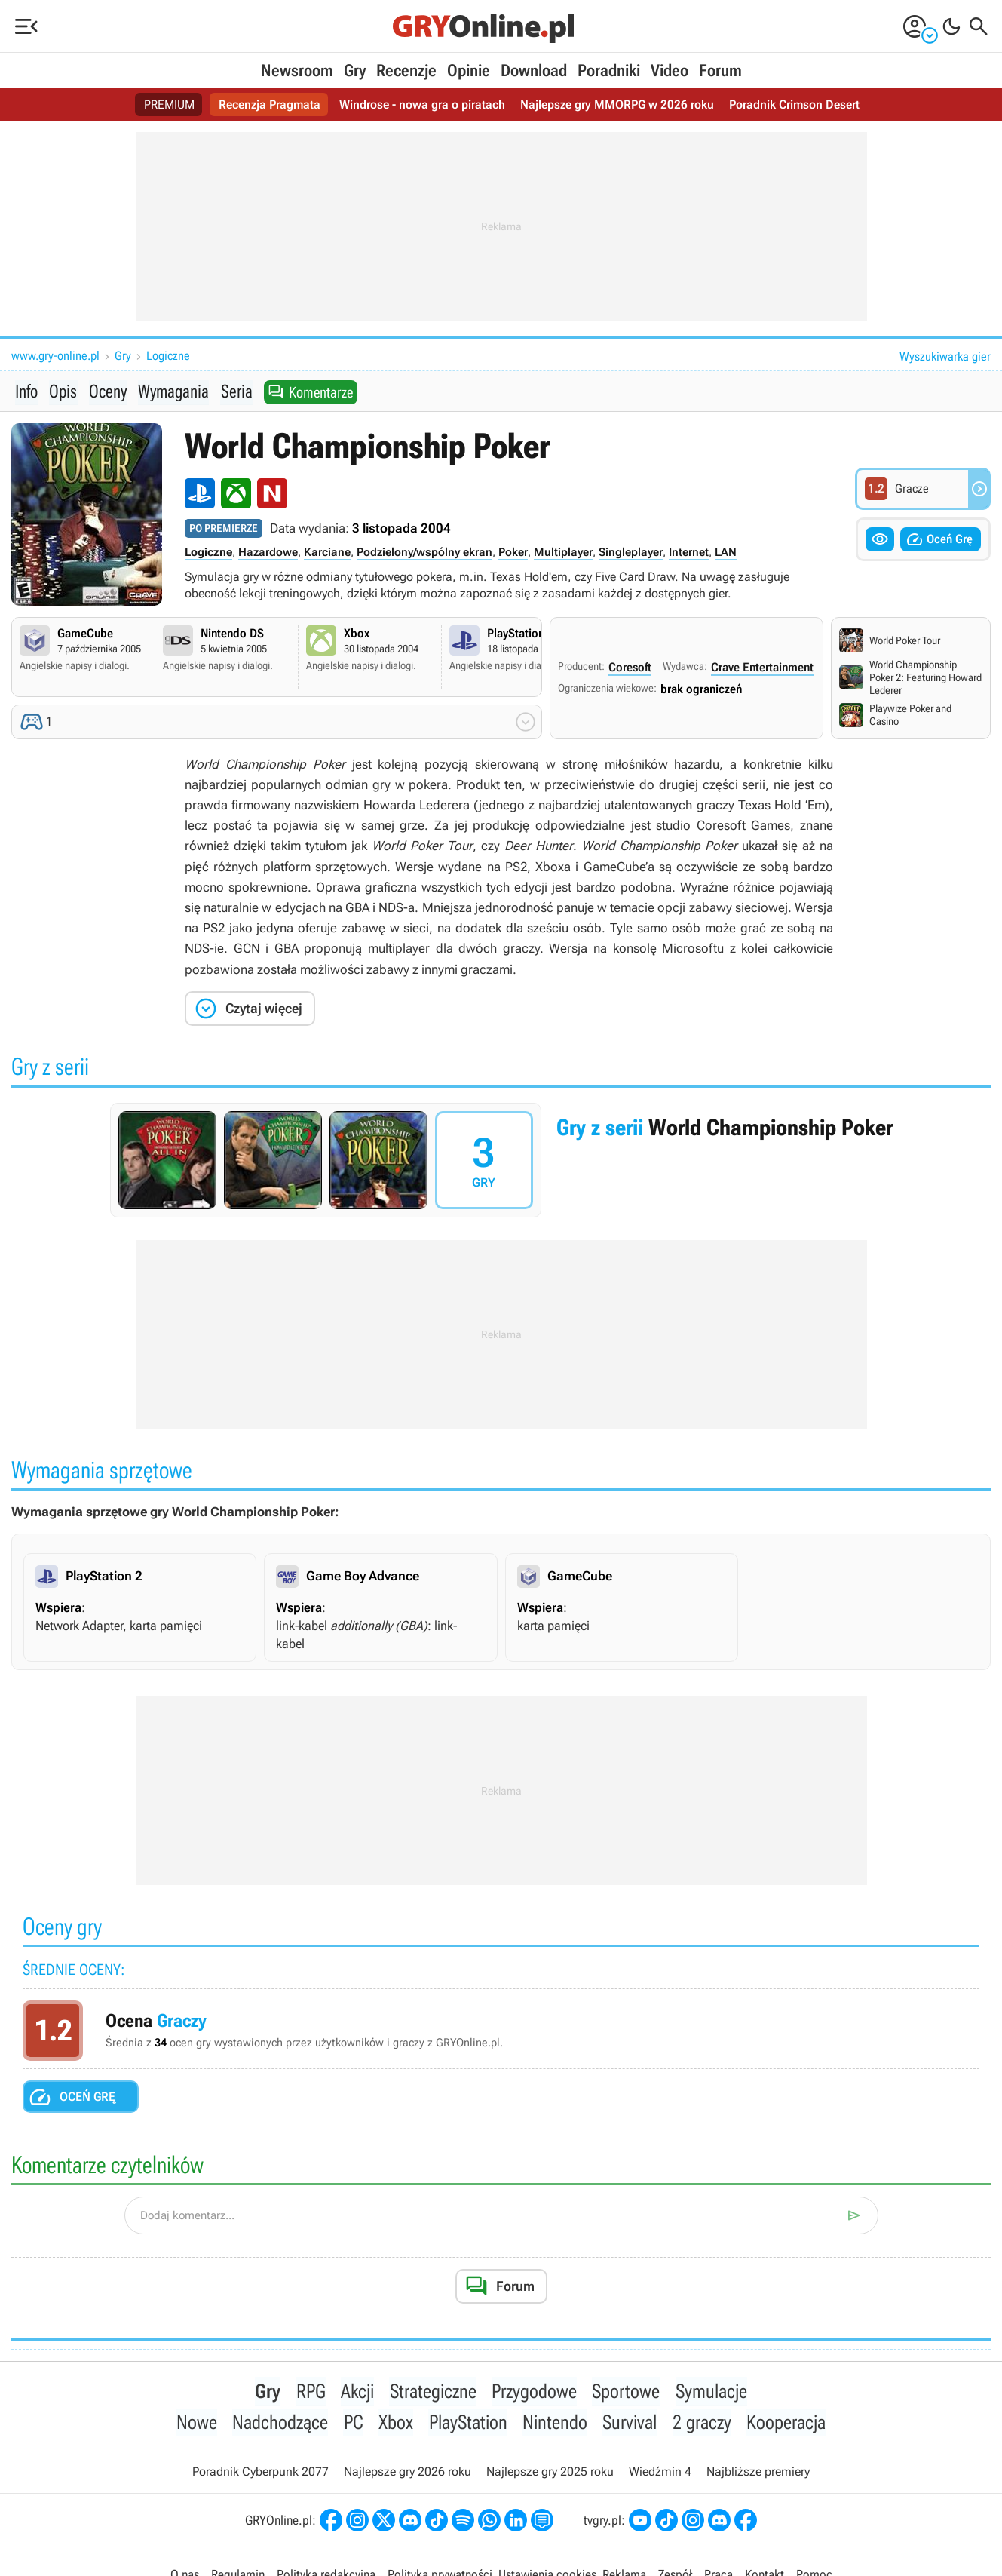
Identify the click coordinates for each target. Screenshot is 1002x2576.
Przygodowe (534, 2392)
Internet (689, 553)
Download (534, 70)
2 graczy (701, 2423)
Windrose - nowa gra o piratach (422, 104)
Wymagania (172, 391)
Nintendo (554, 2423)
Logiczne (168, 355)
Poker (513, 553)
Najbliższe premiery (758, 2474)
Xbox (396, 2423)
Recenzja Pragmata (269, 104)
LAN (726, 553)
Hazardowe (268, 553)
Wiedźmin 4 (660, 2474)
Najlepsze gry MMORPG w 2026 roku (617, 104)
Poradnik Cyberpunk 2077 (260, 2474)
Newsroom (297, 70)
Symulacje (710, 2392)
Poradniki (609, 70)
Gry (355, 70)
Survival (629, 2423)
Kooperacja (784, 2423)
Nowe (198, 2423)
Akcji (358, 2392)
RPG (311, 2392)
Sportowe (626, 2392)
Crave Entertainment (762, 668)
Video (669, 70)
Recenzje (406, 70)
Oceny (107, 391)
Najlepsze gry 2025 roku (550, 2474)
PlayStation (468, 2423)
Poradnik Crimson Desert (794, 104)
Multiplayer (563, 553)
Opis (63, 391)
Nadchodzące (281, 2423)
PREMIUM (169, 104)
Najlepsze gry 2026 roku (407, 2474)
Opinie (468, 70)
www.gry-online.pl (55, 355)
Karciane (327, 553)
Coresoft (629, 668)
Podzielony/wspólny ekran (424, 553)
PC (354, 2423)
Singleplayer (631, 553)
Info (26, 391)
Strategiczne (433, 2392)
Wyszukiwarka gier (945, 356)
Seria (235, 391)
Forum (720, 70)
